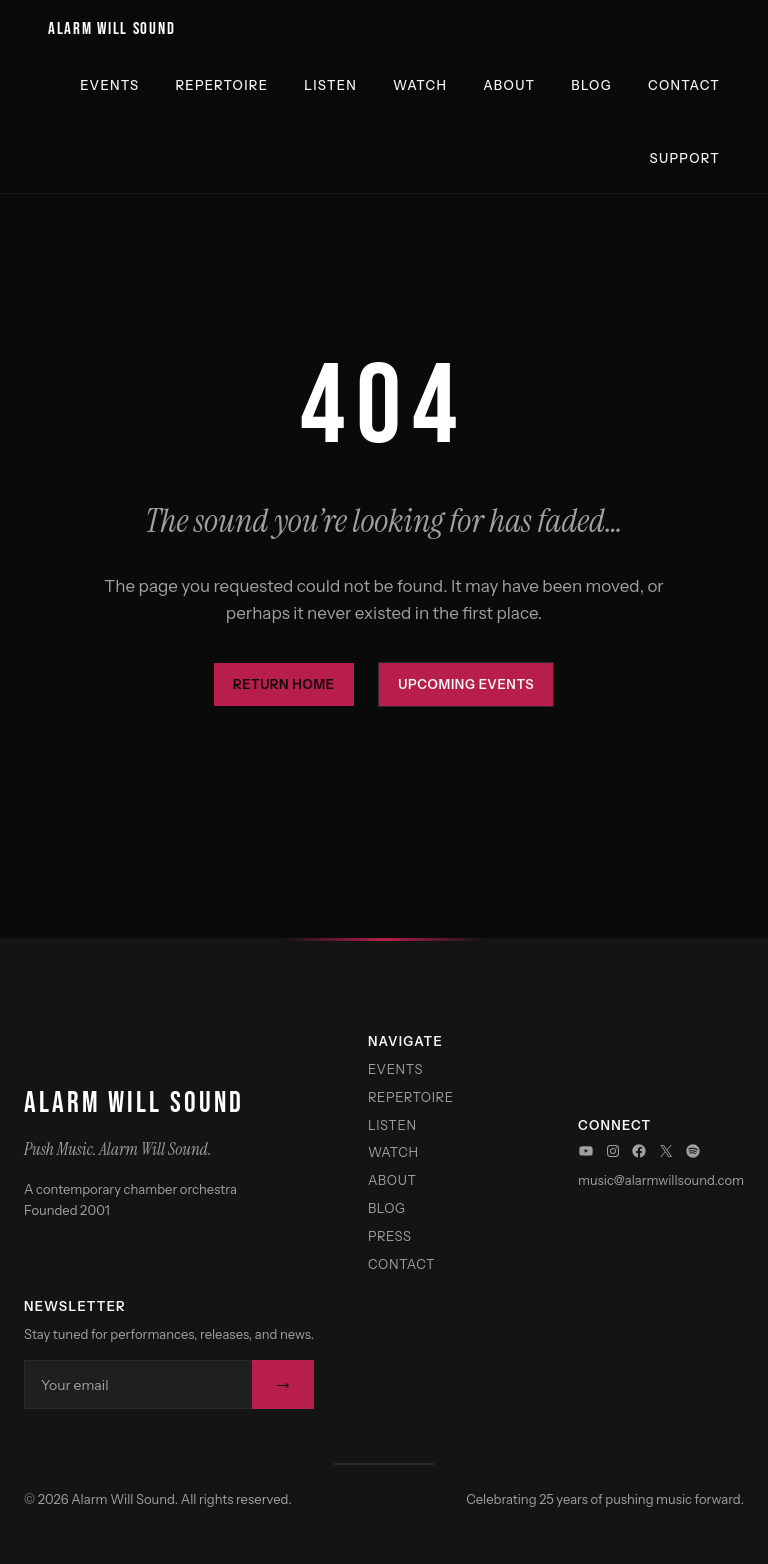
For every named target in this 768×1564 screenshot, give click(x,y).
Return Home (284, 684)
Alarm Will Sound (111, 29)
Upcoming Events (466, 684)
